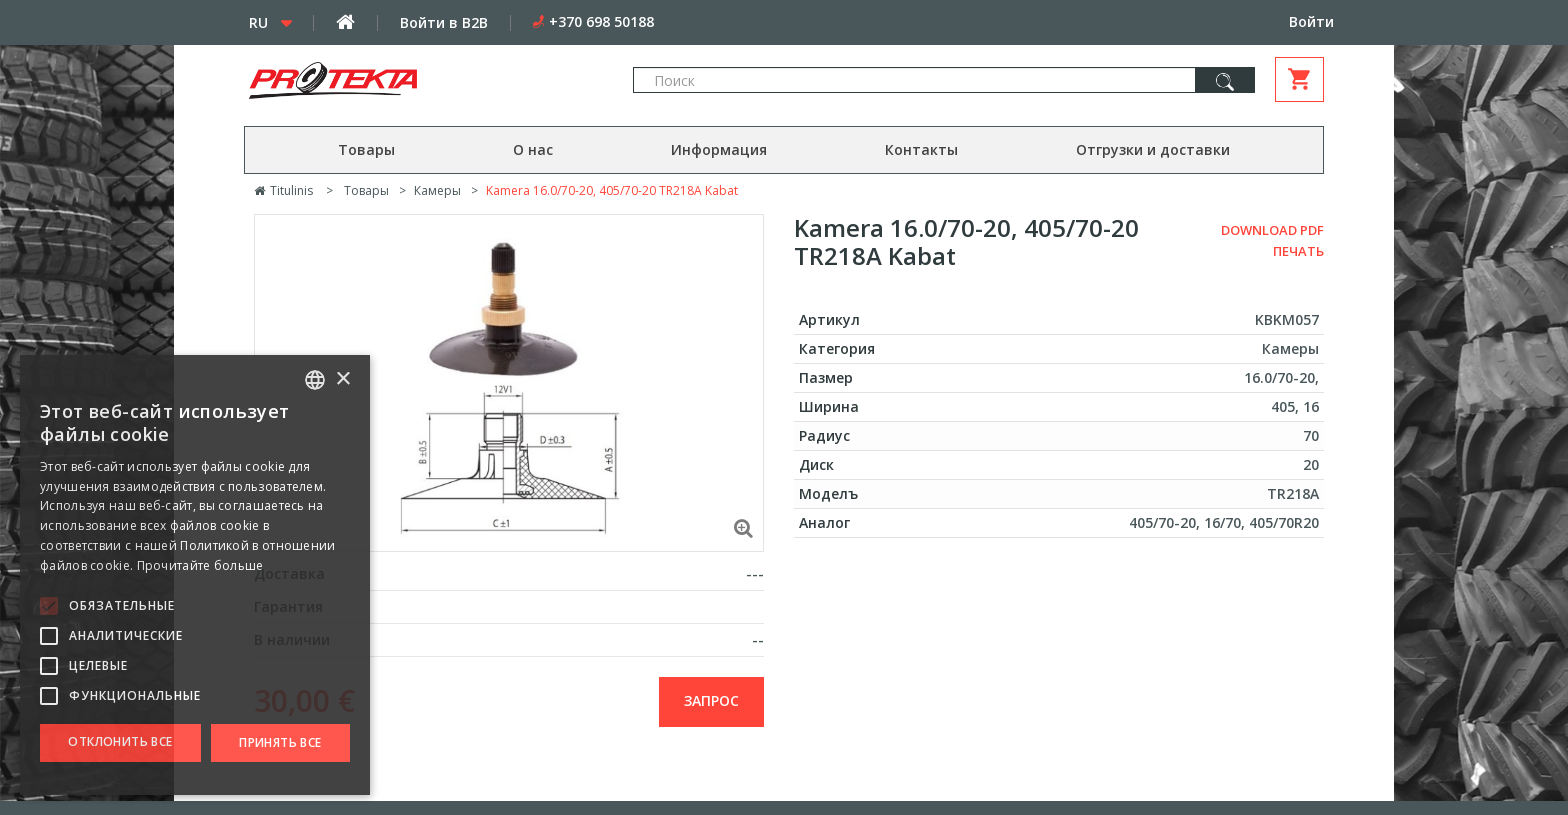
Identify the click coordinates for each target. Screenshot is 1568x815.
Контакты (921, 149)
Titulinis (283, 190)
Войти (1311, 21)
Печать (1298, 251)
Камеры (437, 190)
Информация (719, 149)
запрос (711, 700)
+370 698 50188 (601, 21)
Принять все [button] (280, 742)
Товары (366, 149)
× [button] (342, 379)
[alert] (195, 575)
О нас (533, 149)
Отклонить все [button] (120, 741)
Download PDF (1272, 230)
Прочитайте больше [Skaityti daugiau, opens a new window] (200, 565)
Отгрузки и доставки (1153, 149)
